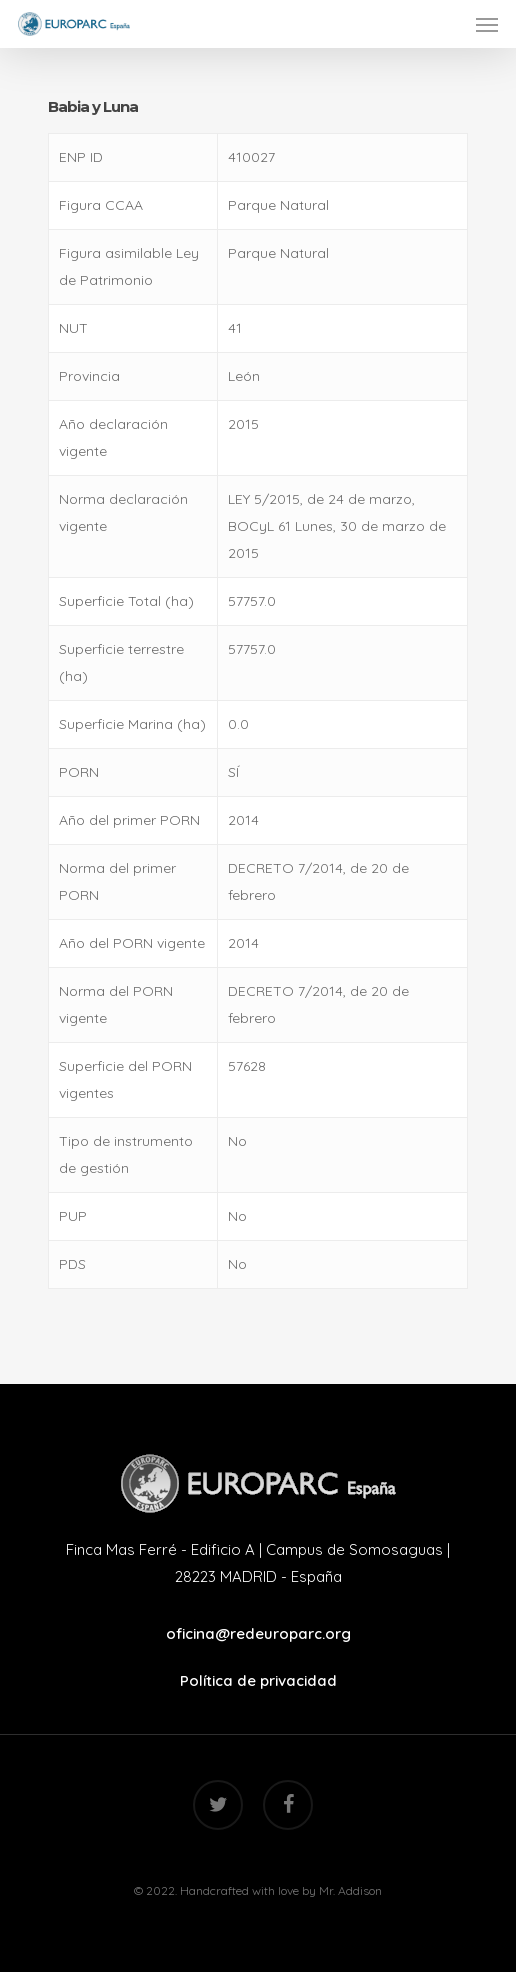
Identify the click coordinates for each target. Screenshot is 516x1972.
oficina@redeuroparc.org (258, 1633)
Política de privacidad (258, 1680)
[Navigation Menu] (487, 24)
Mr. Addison (350, 1890)
